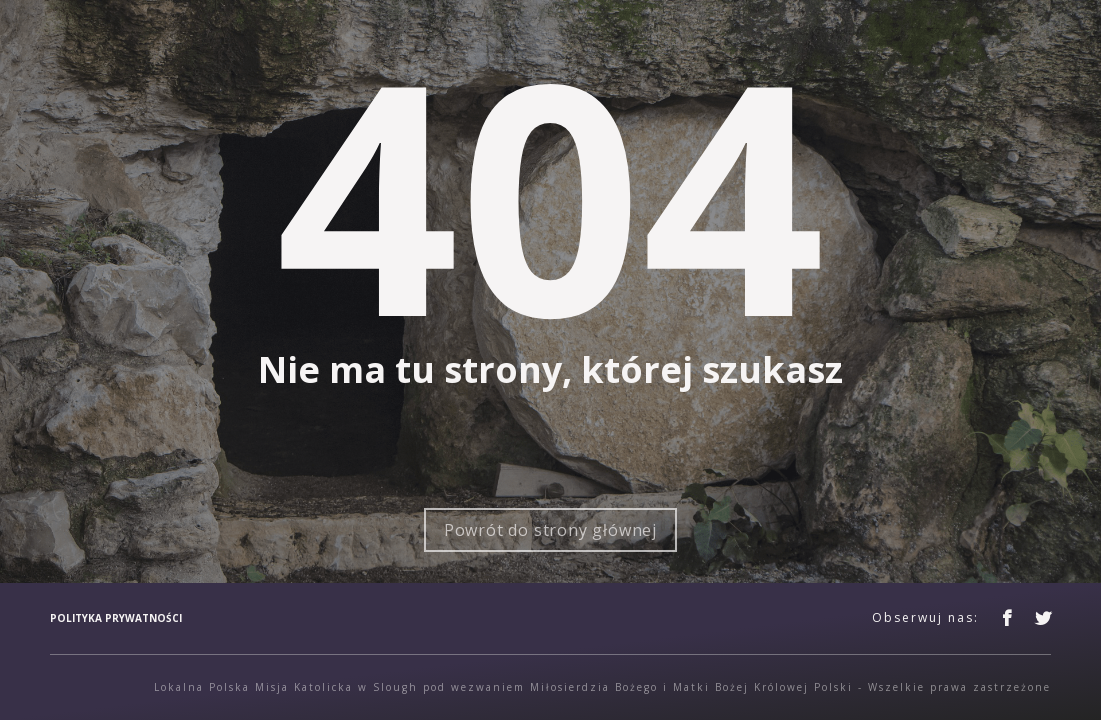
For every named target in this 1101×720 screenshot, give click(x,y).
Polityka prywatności (116, 618)
